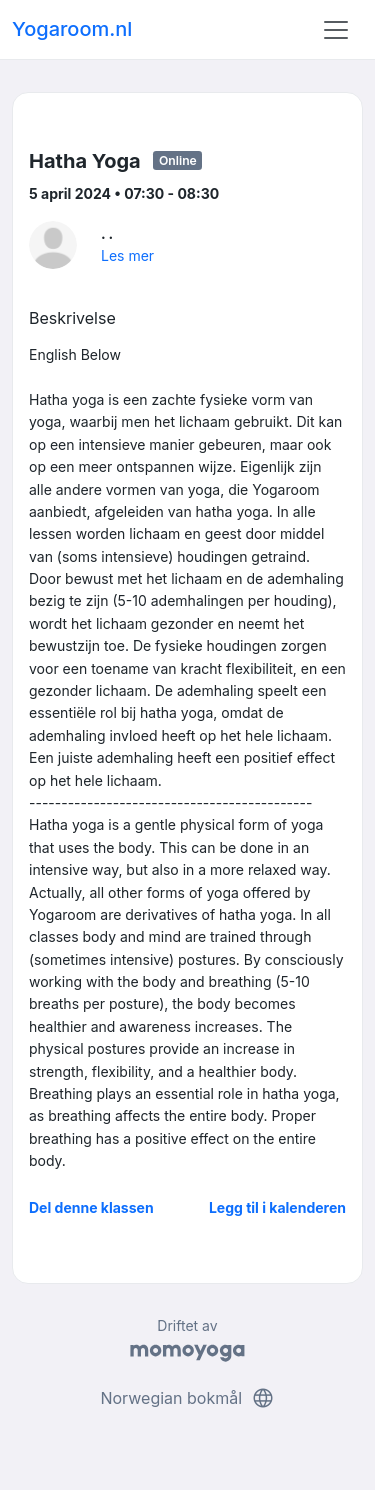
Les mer (127, 255)
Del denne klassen (91, 1207)
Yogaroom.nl (72, 29)
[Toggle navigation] (336, 30)
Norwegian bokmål (187, 1398)
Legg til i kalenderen (277, 1207)
